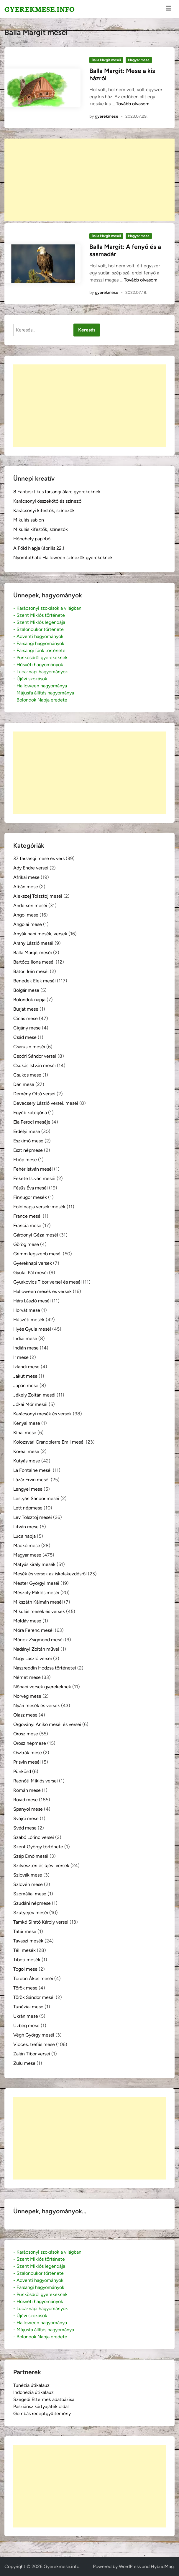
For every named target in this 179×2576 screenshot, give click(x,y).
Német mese (27, 1677)
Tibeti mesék (26, 1959)
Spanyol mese (28, 1809)
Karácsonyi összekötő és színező (47, 501)
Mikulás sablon (28, 520)
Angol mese (25, 915)
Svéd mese (25, 1828)
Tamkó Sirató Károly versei (40, 1922)
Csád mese (25, 1037)
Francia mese (27, 1225)
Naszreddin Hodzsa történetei (44, 1668)
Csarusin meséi (29, 1046)
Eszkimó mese (28, 1141)
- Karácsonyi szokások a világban (47, 608)
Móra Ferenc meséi (33, 1630)
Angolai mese (27, 924)
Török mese (25, 1988)
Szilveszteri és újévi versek (41, 1865)
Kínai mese (24, 1432)
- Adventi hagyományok (38, 636)
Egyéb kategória (30, 1112)
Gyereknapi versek (32, 1263)
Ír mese (21, 1357)
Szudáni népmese (32, 1903)
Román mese (27, 1790)
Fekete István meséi (34, 1178)
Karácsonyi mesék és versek (42, 1414)
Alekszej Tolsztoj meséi (37, 896)
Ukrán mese (25, 2016)
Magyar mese (139, 60)
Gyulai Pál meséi (30, 1272)
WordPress (130, 2566)
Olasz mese (25, 1715)
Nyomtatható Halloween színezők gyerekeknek (63, 557)
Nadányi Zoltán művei (36, 1649)
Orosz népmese (29, 1743)
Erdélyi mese (26, 1131)
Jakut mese (25, 1376)
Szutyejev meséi (30, 1912)
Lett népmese (27, 1508)
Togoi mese (25, 1969)
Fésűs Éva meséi (30, 1188)
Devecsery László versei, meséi (45, 1103)
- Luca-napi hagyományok (40, 671)
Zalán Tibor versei (31, 2054)
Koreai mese (26, 1451)
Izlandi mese (26, 1366)
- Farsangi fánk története (39, 650)
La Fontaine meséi (32, 1470)
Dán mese (23, 1084)
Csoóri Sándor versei (34, 1056)
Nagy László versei (32, 1658)
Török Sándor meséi (34, 1997)
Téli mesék (24, 1950)
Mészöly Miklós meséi (36, 1592)
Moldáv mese (27, 1621)
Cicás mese (25, 1018)
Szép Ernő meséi (30, 1856)
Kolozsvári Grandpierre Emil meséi (49, 1442)
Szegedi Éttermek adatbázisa (43, 2399)
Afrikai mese (26, 877)
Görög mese (26, 1244)
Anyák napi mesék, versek (40, 934)
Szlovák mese (27, 1875)
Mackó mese (26, 1545)
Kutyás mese (26, 1461)
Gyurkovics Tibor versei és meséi (47, 1282)
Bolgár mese (26, 990)
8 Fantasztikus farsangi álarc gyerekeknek (57, 491)
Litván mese (26, 1526)
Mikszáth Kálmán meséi (38, 1602)
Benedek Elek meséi (34, 981)
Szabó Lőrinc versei (33, 1837)
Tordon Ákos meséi (33, 1978)
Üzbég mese (26, 2025)
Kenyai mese (26, 1423)
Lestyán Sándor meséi (36, 1498)
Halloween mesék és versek (42, 1291)
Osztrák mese (27, 1752)
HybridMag (162, 2566)
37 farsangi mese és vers (39, 858)
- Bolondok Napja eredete (40, 700)
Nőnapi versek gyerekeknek (42, 1686)
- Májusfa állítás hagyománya (43, 693)
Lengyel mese (27, 1489)
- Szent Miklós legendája (39, 622)
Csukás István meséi (34, 1065)
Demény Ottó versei (34, 1094)
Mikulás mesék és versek (39, 1611)
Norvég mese (27, 1696)
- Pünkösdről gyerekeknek (40, 657)
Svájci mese (26, 1818)
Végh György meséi (33, 2035)
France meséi (27, 1216)
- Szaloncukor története (38, 629)
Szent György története (38, 1846)
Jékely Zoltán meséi (34, 1395)
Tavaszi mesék (28, 1941)
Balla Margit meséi (106, 60)
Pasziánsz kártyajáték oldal (41, 2406)
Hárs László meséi (32, 1301)
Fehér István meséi (33, 1169)
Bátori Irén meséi (31, 971)
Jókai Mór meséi (30, 1404)
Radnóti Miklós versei (35, 1781)
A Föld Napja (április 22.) (38, 548)
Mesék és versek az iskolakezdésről (50, 1574)
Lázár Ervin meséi (31, 1479)
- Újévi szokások (30, 679)
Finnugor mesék (30, 1197)
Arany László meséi (33, 943)
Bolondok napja (29, 999)
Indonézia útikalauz (33, 2392)
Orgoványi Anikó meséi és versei (47, 1724)
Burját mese (25, 1009)
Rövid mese (25, 1799)
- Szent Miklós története (39, 615)
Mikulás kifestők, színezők (40, 529)
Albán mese (25, 886)
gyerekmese (106, 116)
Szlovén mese (28, 1884)
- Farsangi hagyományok (38, 643)
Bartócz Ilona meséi (34, 962)
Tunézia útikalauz (31, 2385)
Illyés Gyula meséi (32, 1329)
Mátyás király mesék (34, 1564)
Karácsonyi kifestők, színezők (44, 510)
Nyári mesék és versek (36, 1705)
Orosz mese (25, 1734)
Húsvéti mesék (29, 1319)
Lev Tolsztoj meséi (32, 1517)
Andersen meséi (30, 905)
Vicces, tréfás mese (34, 2044)
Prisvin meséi (27, 1762)
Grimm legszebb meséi (37, 1254)
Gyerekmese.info (39, 9)
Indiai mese (25, 1338)
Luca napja (24, 1536)
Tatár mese (24, 1931)
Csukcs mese (27, 1075)
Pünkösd (22, 1771)
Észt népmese (28, 1150)
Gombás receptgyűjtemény (42, 2413)
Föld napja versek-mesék (39, 1206)
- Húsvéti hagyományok (38, 664)
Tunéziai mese (28, 2007)
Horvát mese (26, 1310)
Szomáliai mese (29, 1894)
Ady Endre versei (30, 868)
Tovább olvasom (133, 103)
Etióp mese (25, 1159)
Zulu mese (24, 2063)
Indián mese (26, 1348)
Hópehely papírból (32, 538)
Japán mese (25, 1385)
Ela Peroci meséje (31, 1122)
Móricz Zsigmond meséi (38, 1639)
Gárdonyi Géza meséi (35, 1235)
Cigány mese (27, 1028)
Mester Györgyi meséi (36, 1583)
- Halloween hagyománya (40, 686)
